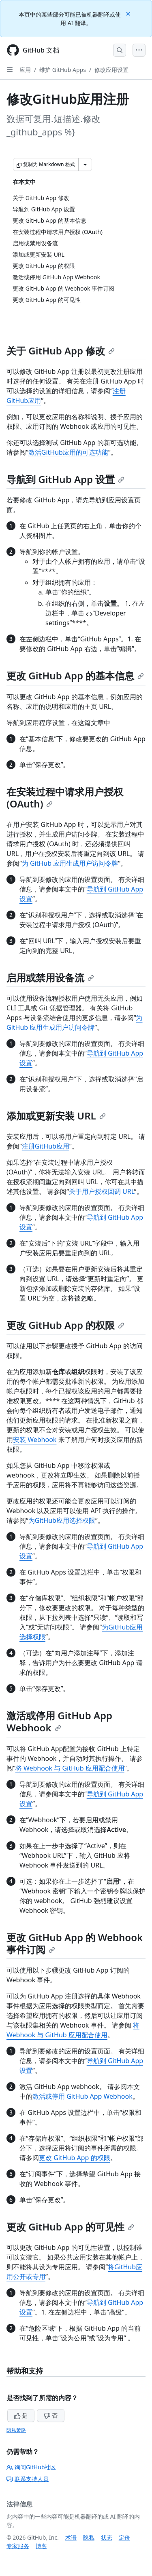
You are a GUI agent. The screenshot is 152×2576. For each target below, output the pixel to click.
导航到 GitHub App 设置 (65, 479)
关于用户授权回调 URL (101, 1191)
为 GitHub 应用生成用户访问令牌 (70, 863)
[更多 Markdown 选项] (85, 164)
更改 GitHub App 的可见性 (70, 2226)
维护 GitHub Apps (62, 70)
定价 (124, 2537)
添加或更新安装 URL (56, 1115)
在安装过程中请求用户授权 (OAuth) (64, 797)
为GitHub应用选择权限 (61, 1520)
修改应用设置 (111, 70)
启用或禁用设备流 (50, 977)
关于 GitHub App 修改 (60, 350)
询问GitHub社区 (31, 2467)
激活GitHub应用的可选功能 (68, 452)
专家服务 (17, 2546)
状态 (106, 2537)
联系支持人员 (27, 2479)
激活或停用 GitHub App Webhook (59, 1721)
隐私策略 (16, 2429)
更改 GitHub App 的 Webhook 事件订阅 (74, 1943)
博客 (41, 2546)
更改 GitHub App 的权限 (65, 1325)
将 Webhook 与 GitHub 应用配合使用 (69, 1768)
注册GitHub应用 (45, 1146)
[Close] (128, 13)
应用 (25, 70)
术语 (71, 2537)
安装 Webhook (34, 1439)
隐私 (88, 2537)
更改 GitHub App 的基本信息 (75, 675)
